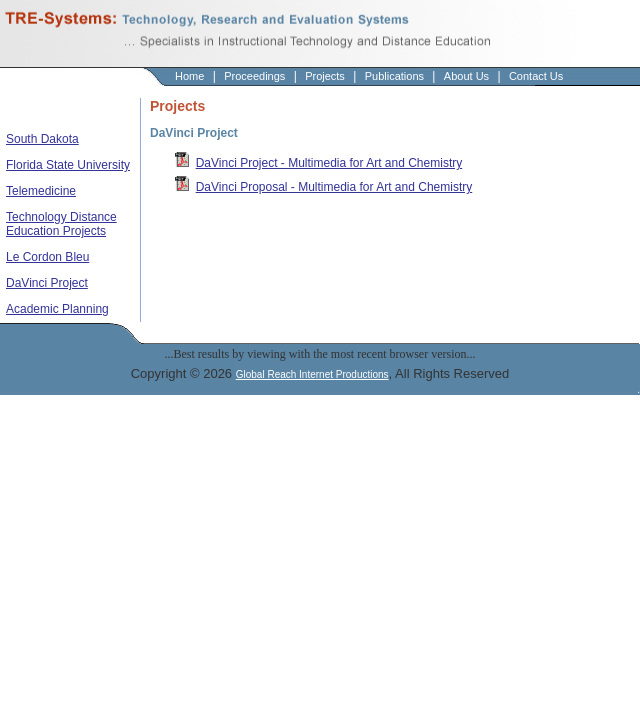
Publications (394, 76)
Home (189, 76)
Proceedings (254, 76)
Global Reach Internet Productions (312, 374)
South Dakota (42, 139)
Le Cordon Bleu (47, 257)
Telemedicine (41, 191)
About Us (466, 76)
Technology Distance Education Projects (61, 224)
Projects (325, 76)
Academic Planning (57, 309)
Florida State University (68, 165)
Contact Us (536, 76)
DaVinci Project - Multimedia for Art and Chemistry (329, 163)
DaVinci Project (47, 283)
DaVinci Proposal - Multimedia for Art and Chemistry (334, 187)
